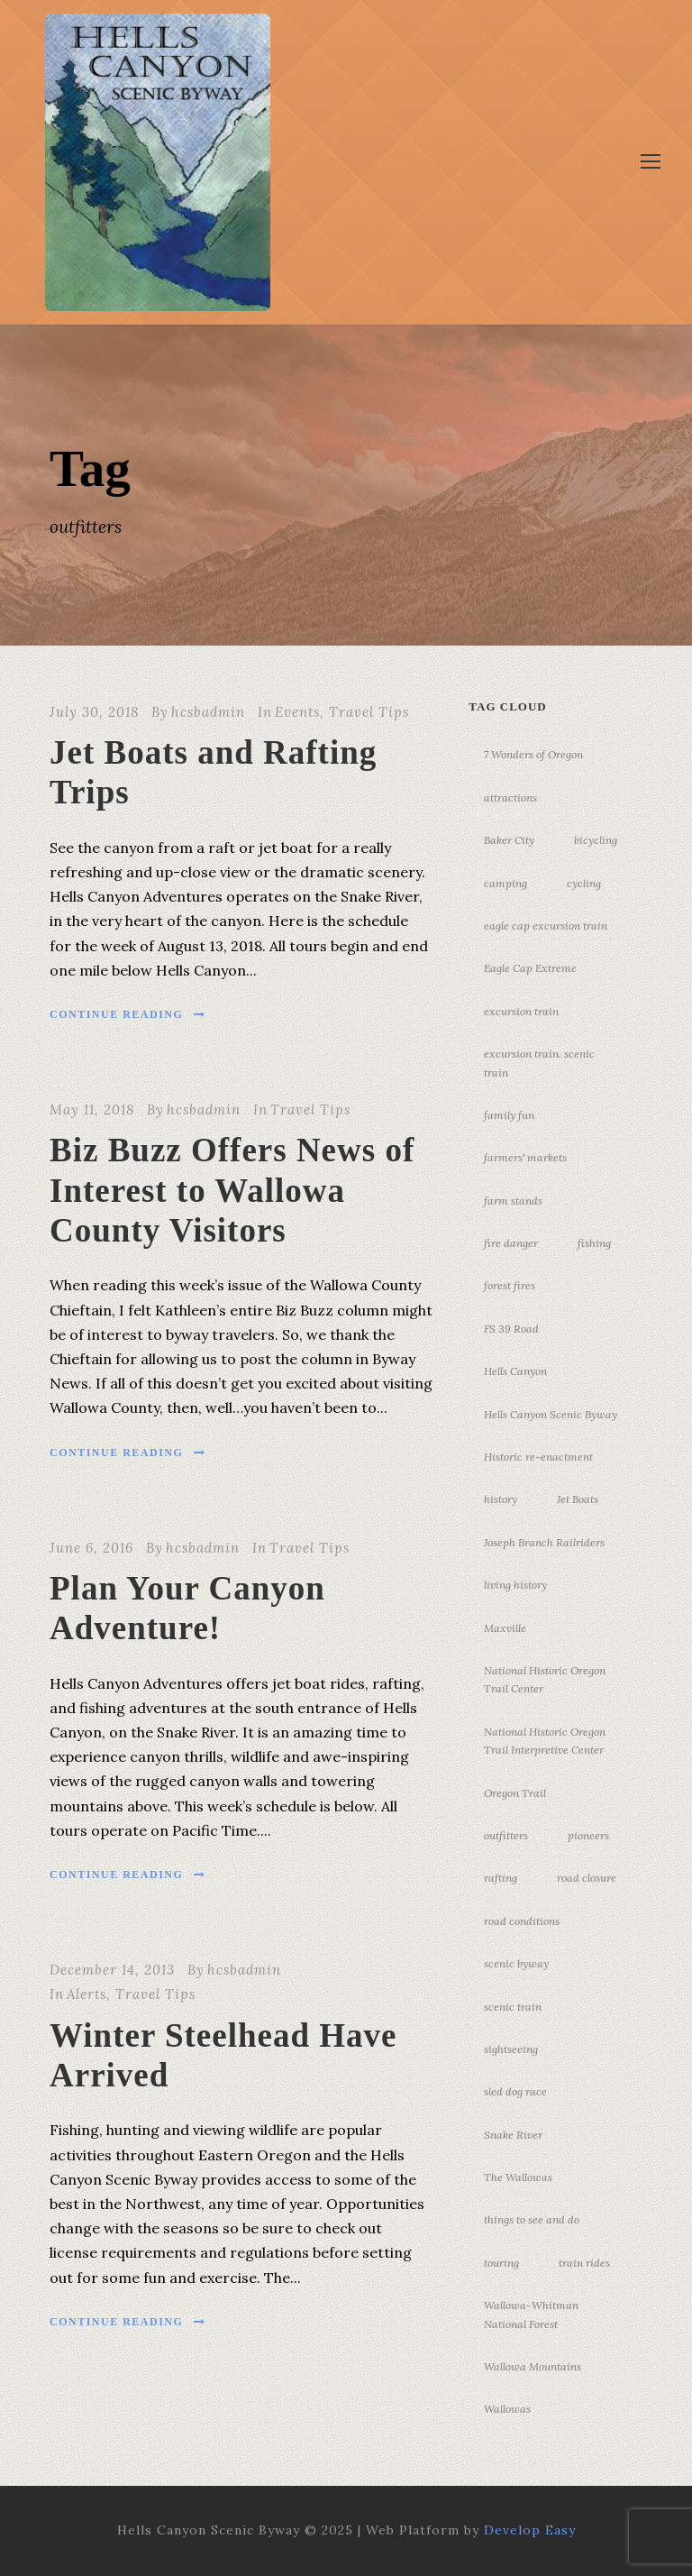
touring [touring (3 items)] (501, 2262)
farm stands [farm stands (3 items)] (513, 1200)
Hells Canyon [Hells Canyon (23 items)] (515, 1371)
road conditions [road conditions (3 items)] (522, 1921)
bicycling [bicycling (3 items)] (595, 840)
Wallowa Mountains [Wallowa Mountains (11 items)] (532, 2366)
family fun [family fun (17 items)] (509, 1115)
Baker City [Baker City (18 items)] (509, 840)
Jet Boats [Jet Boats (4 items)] (577, 1499)
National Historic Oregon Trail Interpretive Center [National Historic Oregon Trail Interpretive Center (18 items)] (545, 1740)
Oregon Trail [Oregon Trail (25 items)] (515, 1793)
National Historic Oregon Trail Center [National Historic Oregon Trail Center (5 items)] (545, 1679)
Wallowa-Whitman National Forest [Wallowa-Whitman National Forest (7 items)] (531, 2314)
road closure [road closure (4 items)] (586, 1877)
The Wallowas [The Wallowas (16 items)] (518, 2177)
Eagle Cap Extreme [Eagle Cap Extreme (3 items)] (530, 968)
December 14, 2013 (112, 1969)
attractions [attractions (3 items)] (510, 797)
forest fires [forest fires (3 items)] (509, 1285)
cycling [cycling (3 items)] (584, 883)
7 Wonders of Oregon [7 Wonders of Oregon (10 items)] (533, 754)
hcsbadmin (208, 711)
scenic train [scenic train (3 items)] (513, 2006)
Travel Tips (369, 711)
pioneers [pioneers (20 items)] (588, 1835)
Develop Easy (530, 2530)
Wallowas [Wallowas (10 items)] (507, 2409)
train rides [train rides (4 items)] (584, 2262)
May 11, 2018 (92, 1109)
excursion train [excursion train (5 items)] (521, 1011)
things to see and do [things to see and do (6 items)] (531, 2219)
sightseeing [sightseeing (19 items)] (511, 2049)
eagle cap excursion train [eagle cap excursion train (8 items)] (545, 925)
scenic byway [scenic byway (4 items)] (516, 1963)
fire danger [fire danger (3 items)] (511, 1243)
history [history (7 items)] (500, 1499)
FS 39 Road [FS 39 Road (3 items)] (511, 1328)
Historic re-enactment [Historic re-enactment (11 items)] (538, 1456)
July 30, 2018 (94, 711)
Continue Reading (128, 1014)
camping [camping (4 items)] (505, 883)
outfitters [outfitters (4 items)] (506, 1835)
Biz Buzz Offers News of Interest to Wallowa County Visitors (232, 1190)
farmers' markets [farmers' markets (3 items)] (525, 1157)
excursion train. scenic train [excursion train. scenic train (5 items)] (539, 1062)
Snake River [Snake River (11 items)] (513, 2134)
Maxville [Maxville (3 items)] (505, 1628)
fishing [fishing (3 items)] (594, 1243)
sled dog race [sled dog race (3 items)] (515, 2091)
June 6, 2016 (91, 1547)
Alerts (86, 1994)
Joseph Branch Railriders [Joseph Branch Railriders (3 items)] (544, 1542)
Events (297, 711)
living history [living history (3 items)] (515, 1584)
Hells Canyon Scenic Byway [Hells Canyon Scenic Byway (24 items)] (550, 1414)
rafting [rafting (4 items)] (500, 1877)
